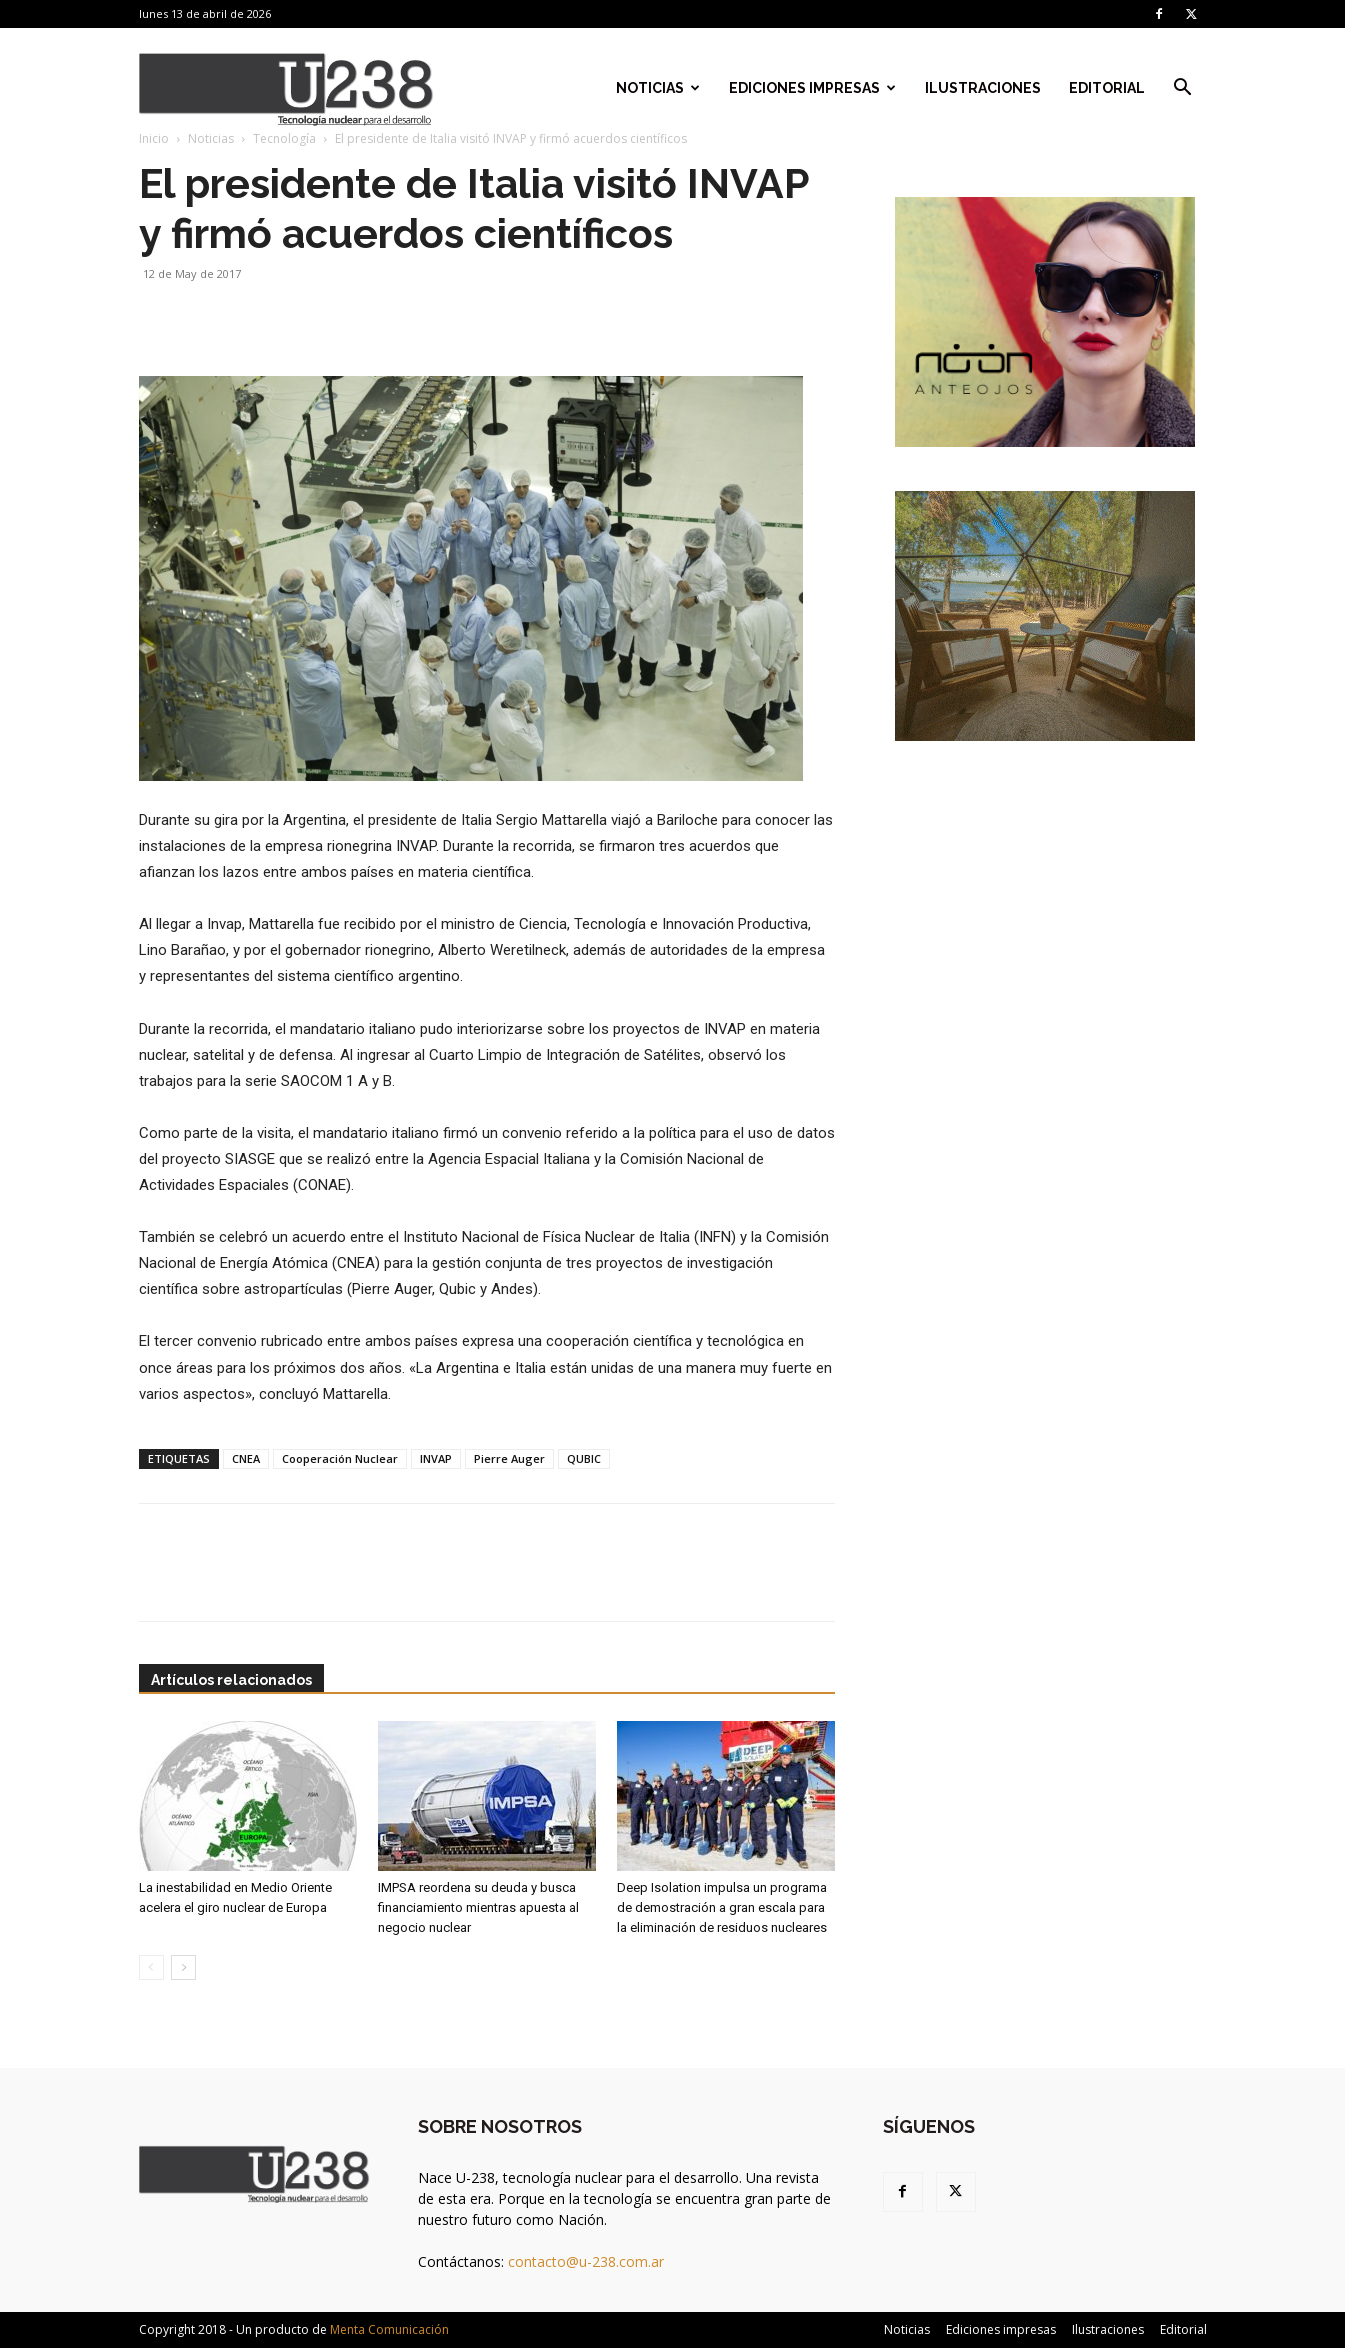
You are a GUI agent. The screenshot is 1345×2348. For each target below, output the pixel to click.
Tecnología (284, 138)
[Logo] (286, 88)
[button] (1183, 89)
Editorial (1107, 88)
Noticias (658, 88)
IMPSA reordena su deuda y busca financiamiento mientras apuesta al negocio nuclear (478, 1907)
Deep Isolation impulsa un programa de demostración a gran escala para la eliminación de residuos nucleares (722, 1907)
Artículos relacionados (231, 1680)
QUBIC (584, 1458)
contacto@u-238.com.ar (586, 2261)
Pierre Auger (509, 1458)
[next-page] (183, 1967)
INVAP (436, 1458)
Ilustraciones (983, 88)
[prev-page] (151, 1967)
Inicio (154, 138)
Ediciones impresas (812, 88)
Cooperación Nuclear (340, 1458)
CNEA (246, 1458)
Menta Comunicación (389, 2329)
